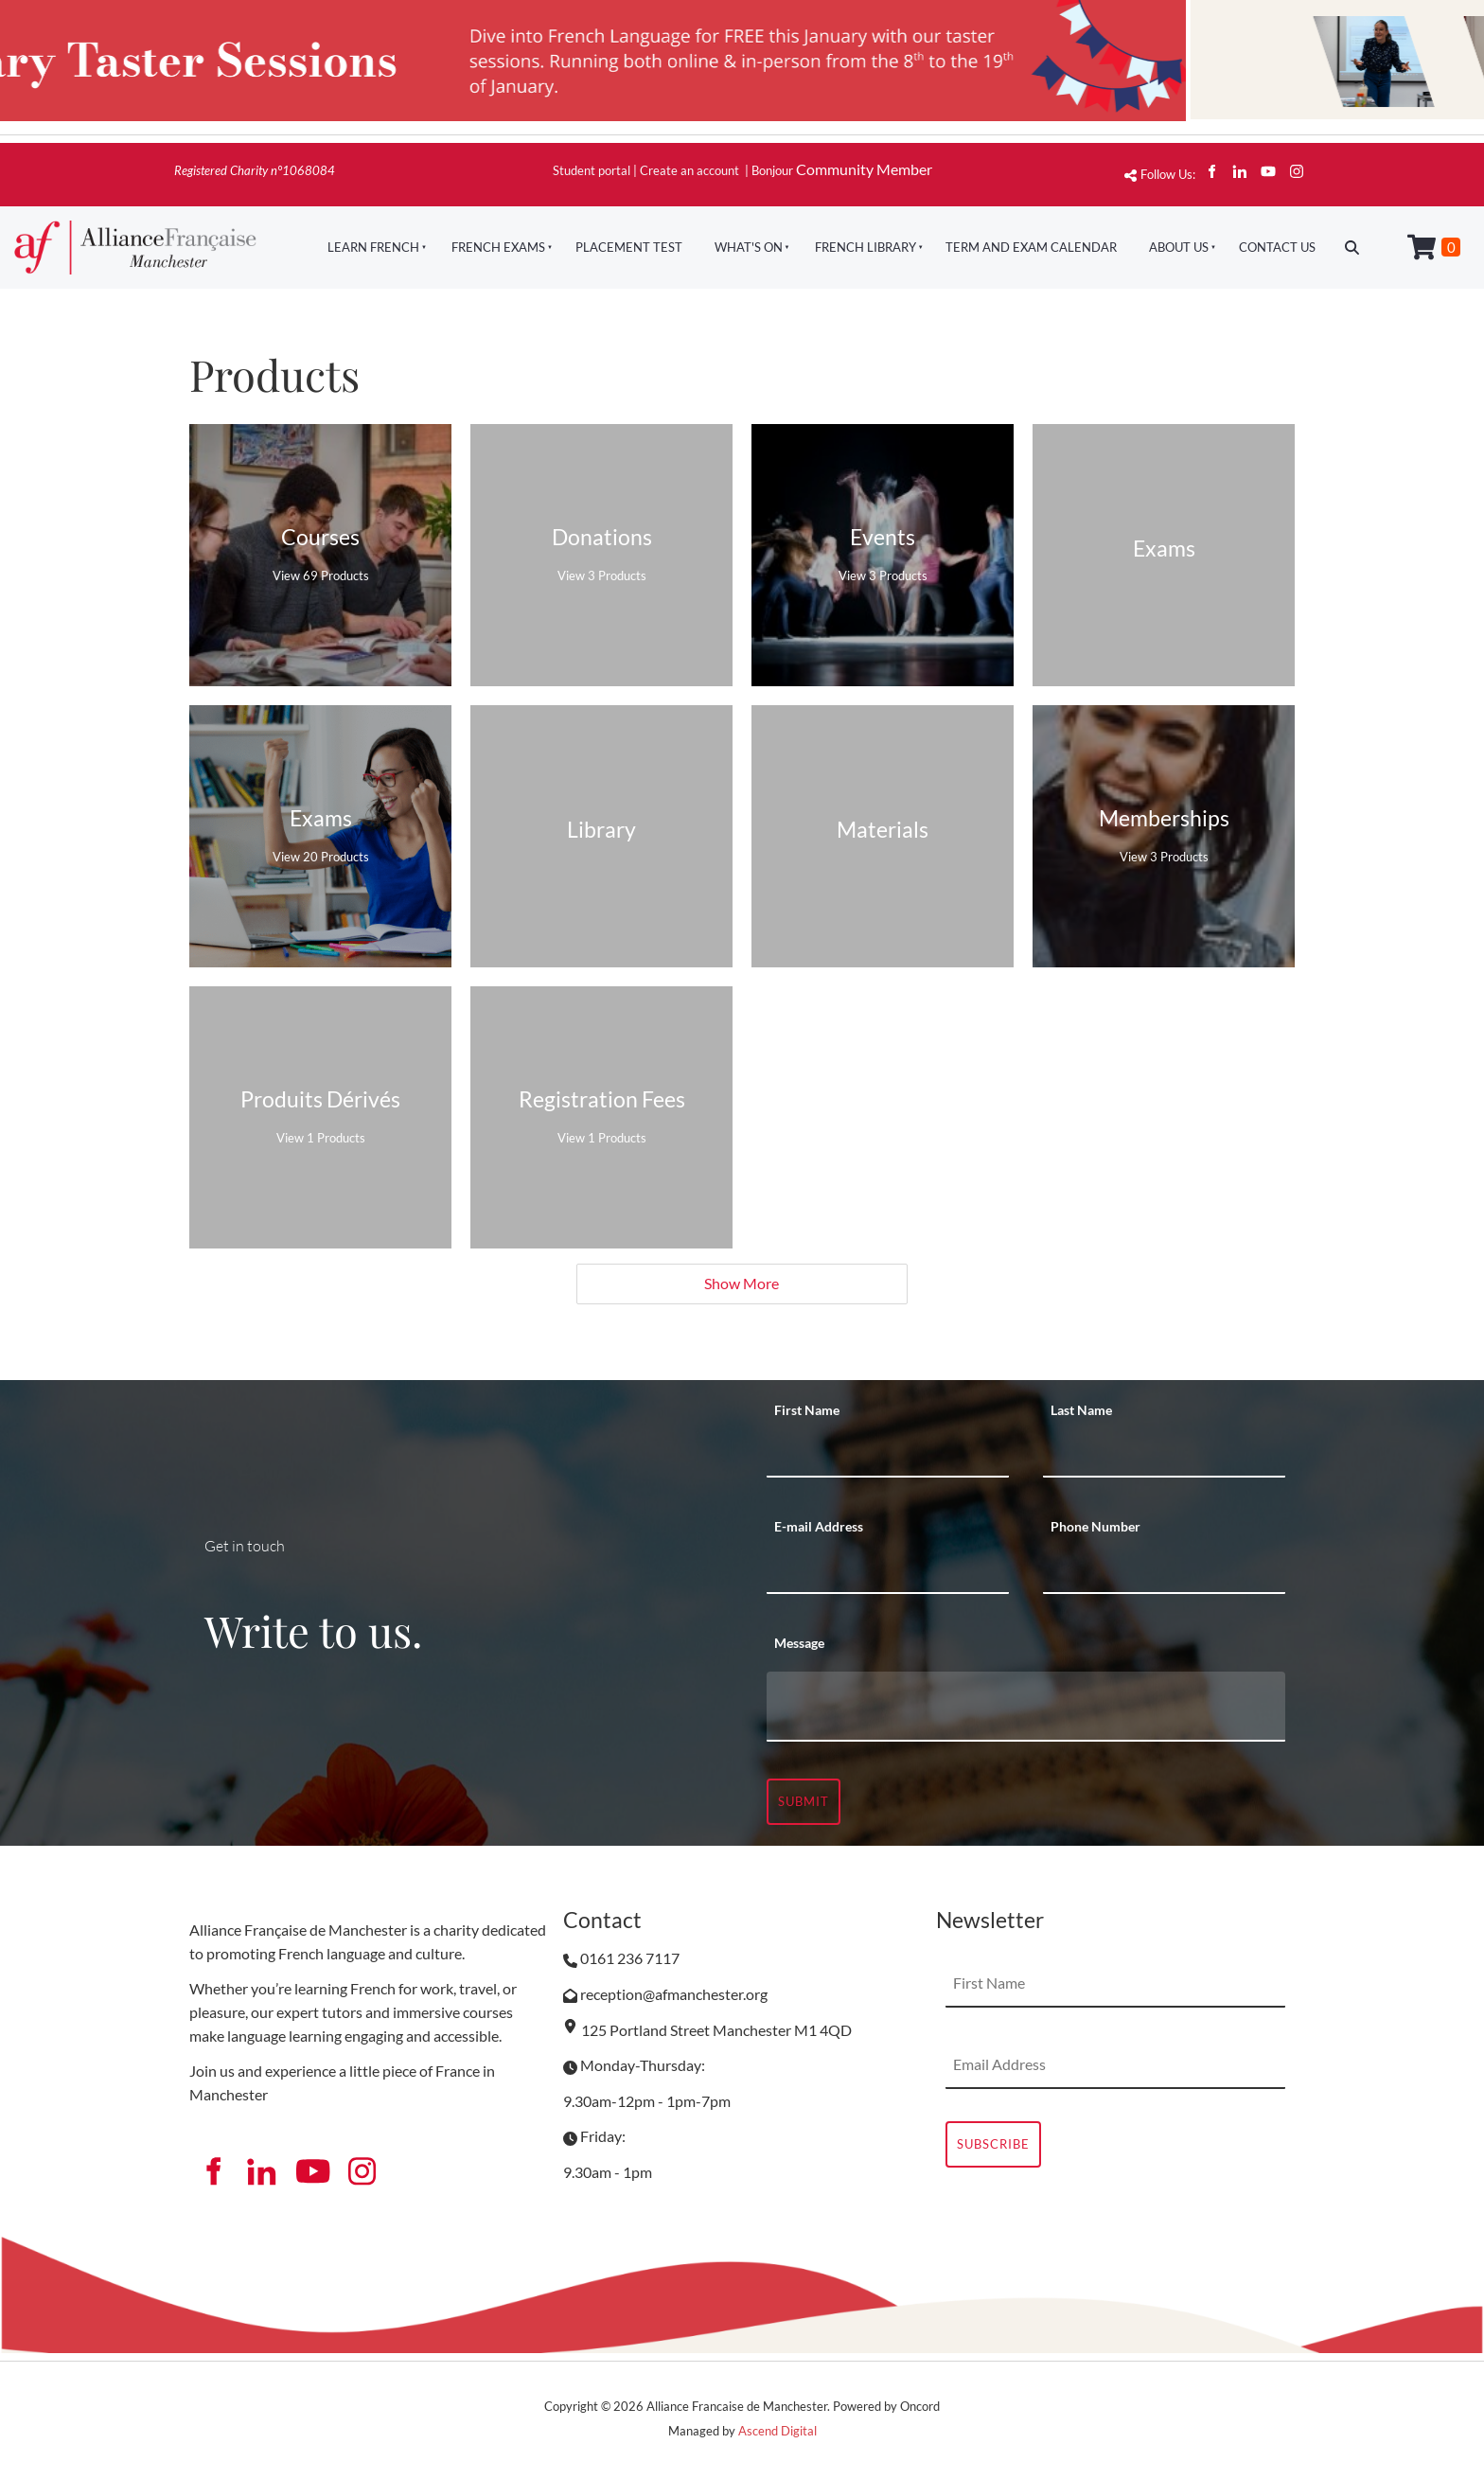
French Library (865, 247)
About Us (1179, 247)
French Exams (498, 247)
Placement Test (628, 247)
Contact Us (1277, 247)
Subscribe (993, 2143)
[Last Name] (1164, 1454)
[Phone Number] (1164, 1570)
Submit (803, 1801)
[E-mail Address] (888, 1570)
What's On (749, 247)
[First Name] (888, 1454)
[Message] (1026, 1707)
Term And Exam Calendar (1031, 247)
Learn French (373, 247)
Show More (741, 1283)
